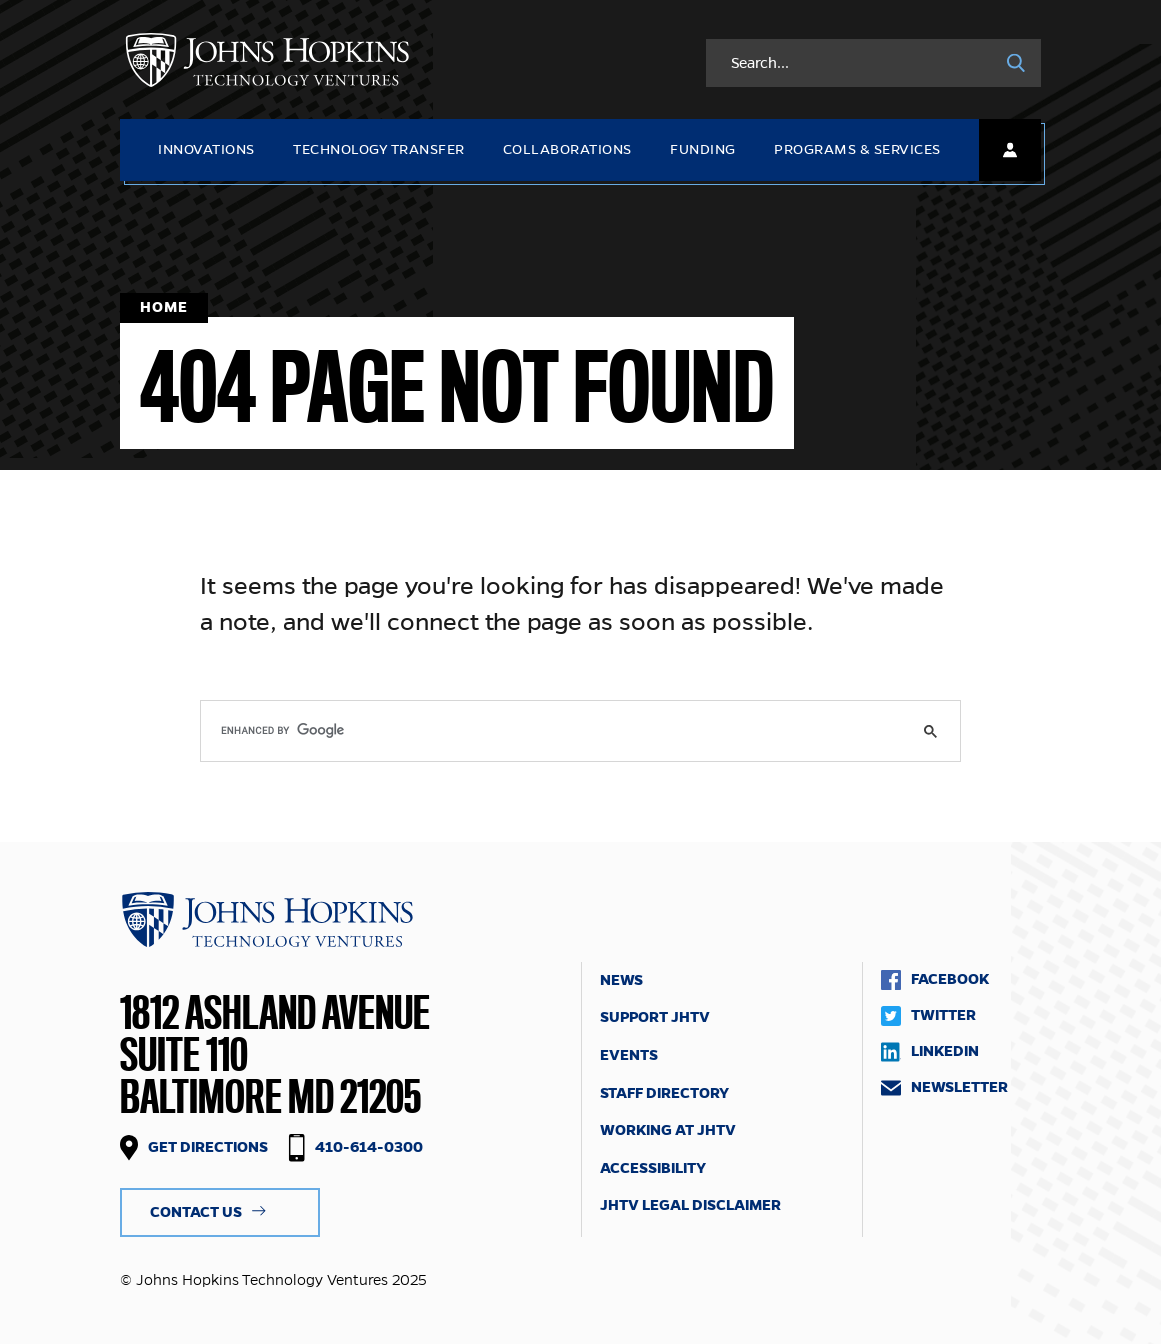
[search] (580, 731)
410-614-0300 (369, 1147)
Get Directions (208, 1147)
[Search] (1016, 63)
